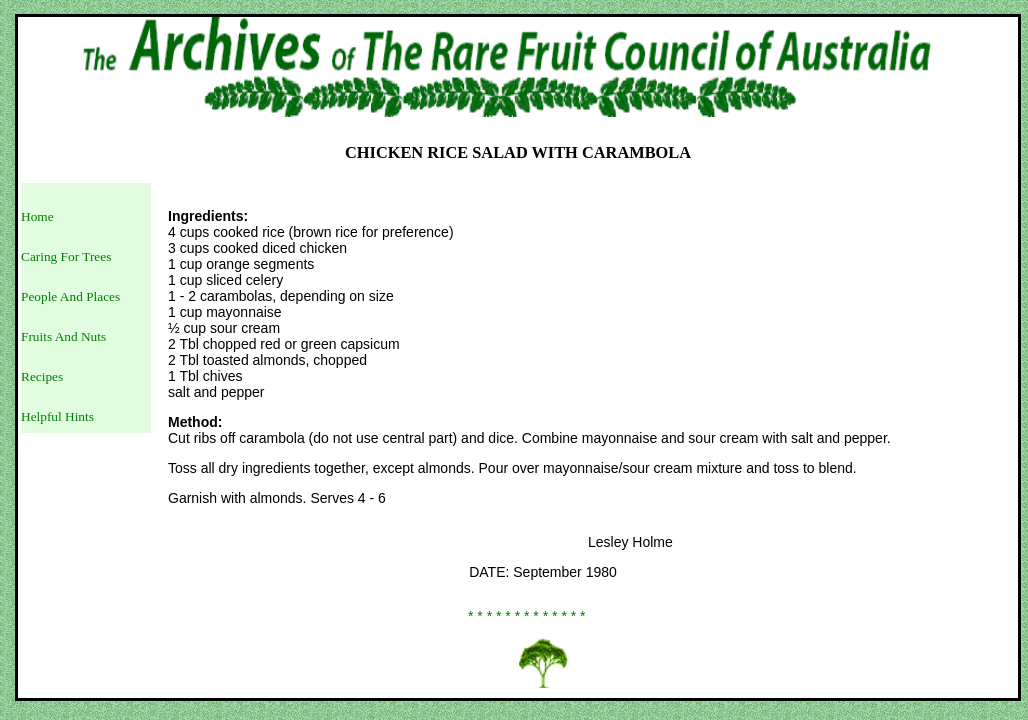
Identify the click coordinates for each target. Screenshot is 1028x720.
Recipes (42, 376)
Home (37, 216)
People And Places (70, 296)
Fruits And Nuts (63, 336)
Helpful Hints (57, 416)
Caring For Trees (66, 256)
